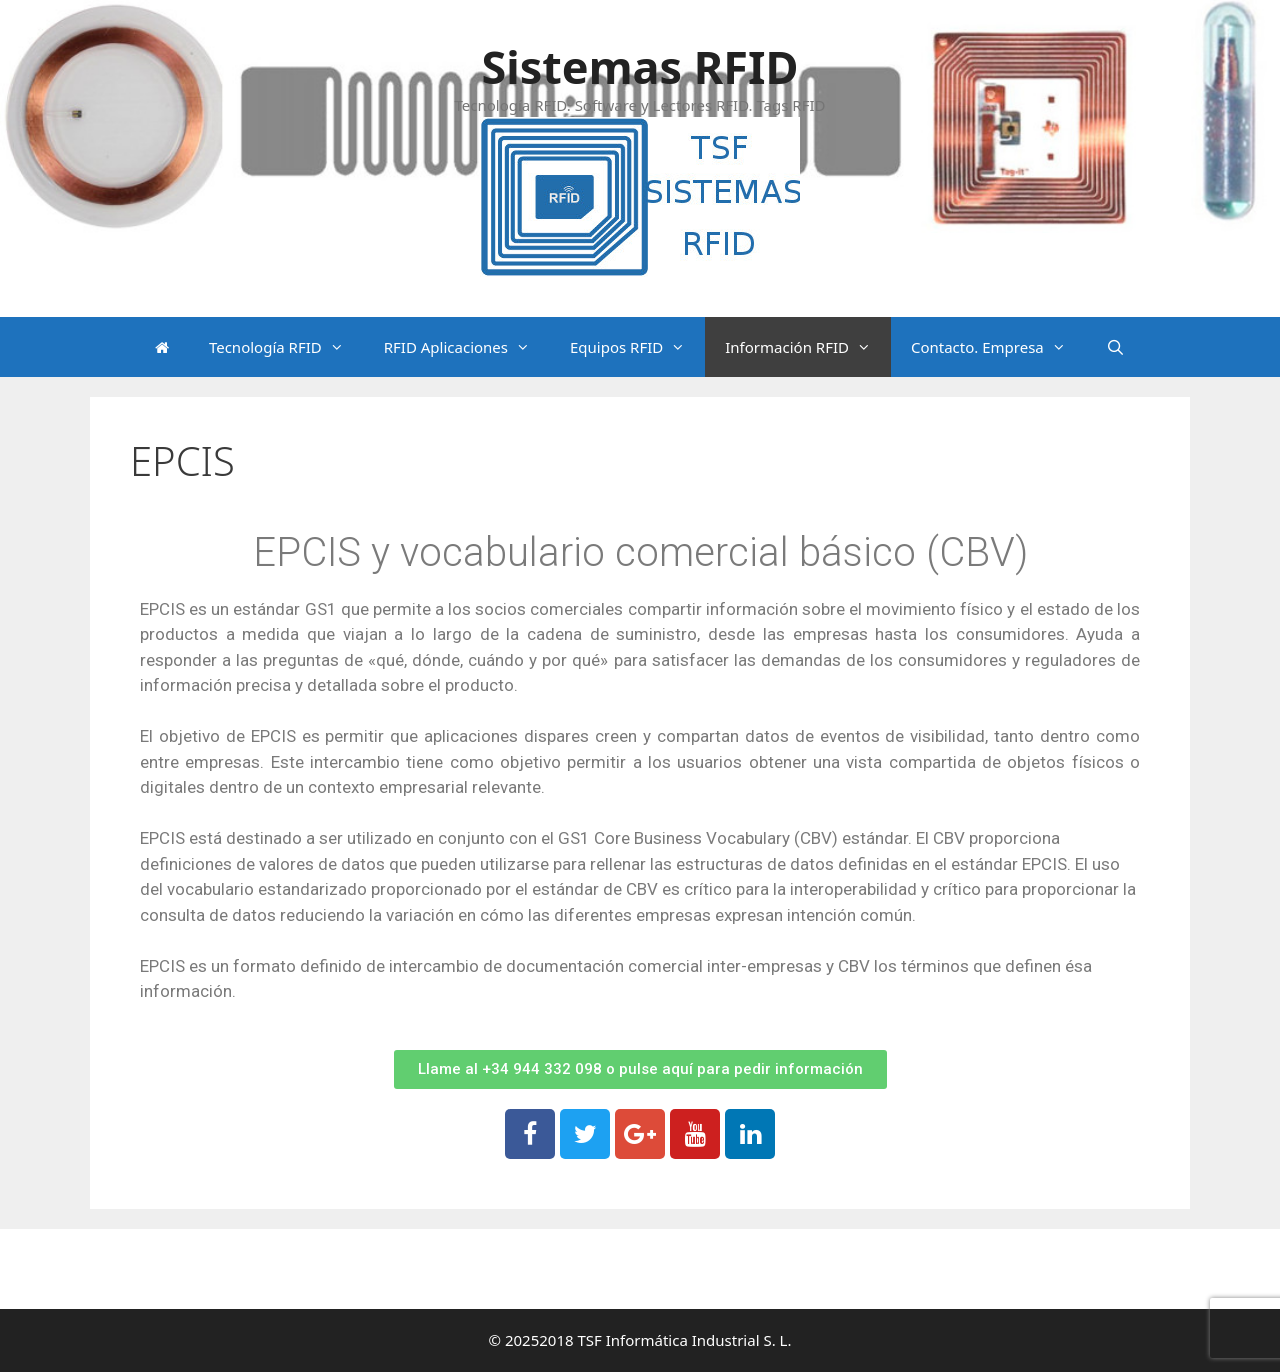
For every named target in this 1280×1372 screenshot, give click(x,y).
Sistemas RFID (639, 66)
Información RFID (808, 347)
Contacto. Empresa (998, 347)
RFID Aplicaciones (467, 347)
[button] (640, 1069)
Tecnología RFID (286, 347)
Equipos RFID (637, 347)
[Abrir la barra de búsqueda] (1115, 347)
